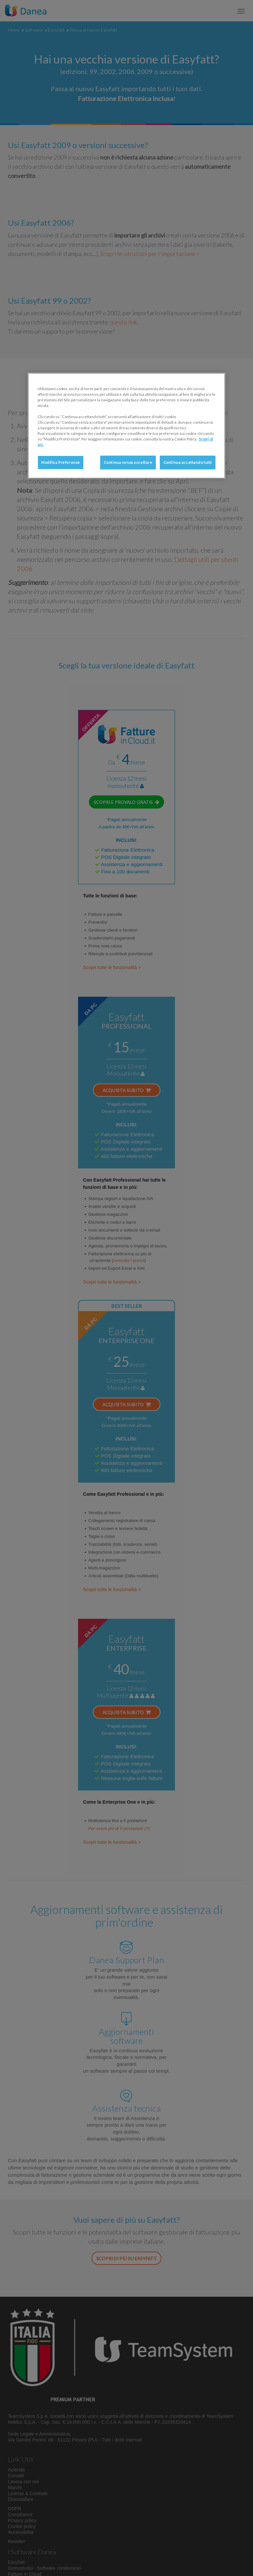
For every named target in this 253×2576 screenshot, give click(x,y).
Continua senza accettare (128, 462)
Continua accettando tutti (187, 462)
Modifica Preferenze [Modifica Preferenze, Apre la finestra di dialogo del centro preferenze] (60, 462)
